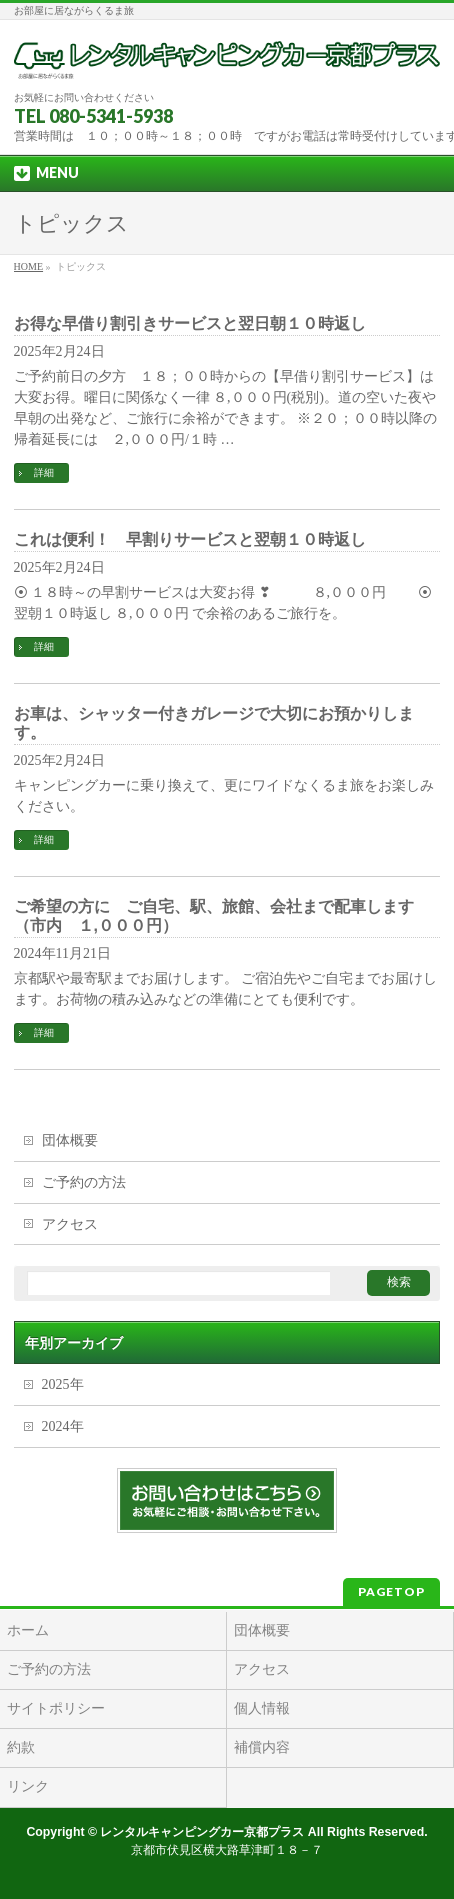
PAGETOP (391, 1591)
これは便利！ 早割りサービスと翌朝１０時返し (190, 539)
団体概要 (70, 1140)
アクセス (70, 1224)
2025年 (63, 1384)
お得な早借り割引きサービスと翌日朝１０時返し (190, 323)
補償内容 (262, 1747)
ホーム (28, 1630)
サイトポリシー (56, 1708)
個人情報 (262, 1708)
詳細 (44, 472)
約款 (21, 1747)
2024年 (63, 1426)
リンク (28, 1786)
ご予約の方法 (84, 1182)
